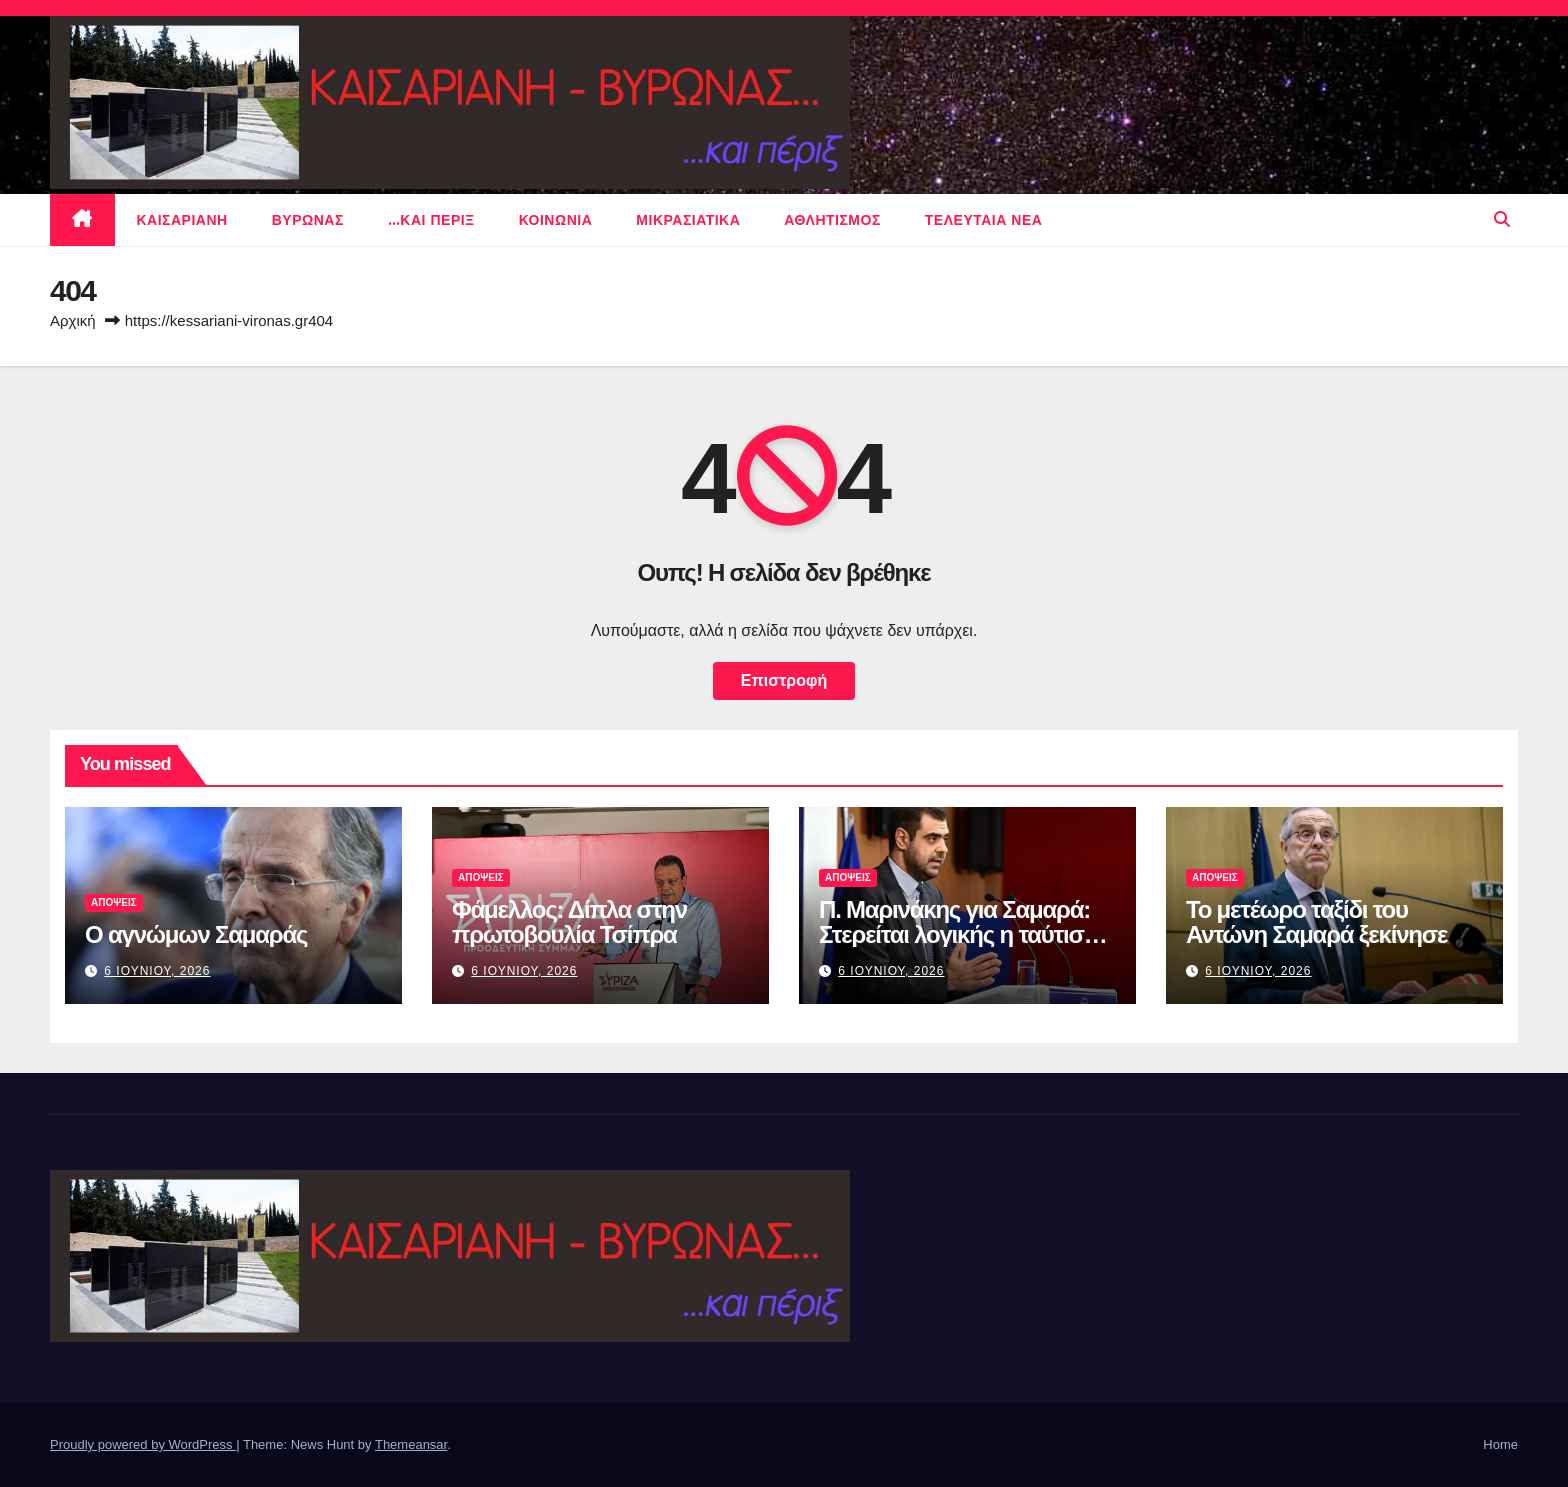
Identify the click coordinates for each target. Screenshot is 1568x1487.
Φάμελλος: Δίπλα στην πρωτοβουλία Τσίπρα (569, 922)
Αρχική (73, 320)
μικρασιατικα (688, 220)
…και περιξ (431, 220)
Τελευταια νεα (984, 220)
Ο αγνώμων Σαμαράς (196, 934)
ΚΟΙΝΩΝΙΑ (556, 220)
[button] (1502, 219)
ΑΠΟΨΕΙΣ (114, 902)
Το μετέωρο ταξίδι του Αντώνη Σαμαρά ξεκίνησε (1316, 922)
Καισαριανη (182, 220)
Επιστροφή (784, 680)
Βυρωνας (308, 220)
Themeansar (411, 1444)
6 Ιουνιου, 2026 (157, 971)
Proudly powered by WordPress (143, 1444)
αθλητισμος (832, 220)
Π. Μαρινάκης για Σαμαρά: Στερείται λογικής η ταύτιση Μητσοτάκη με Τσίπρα (958, 934)
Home (1500, 1444)
